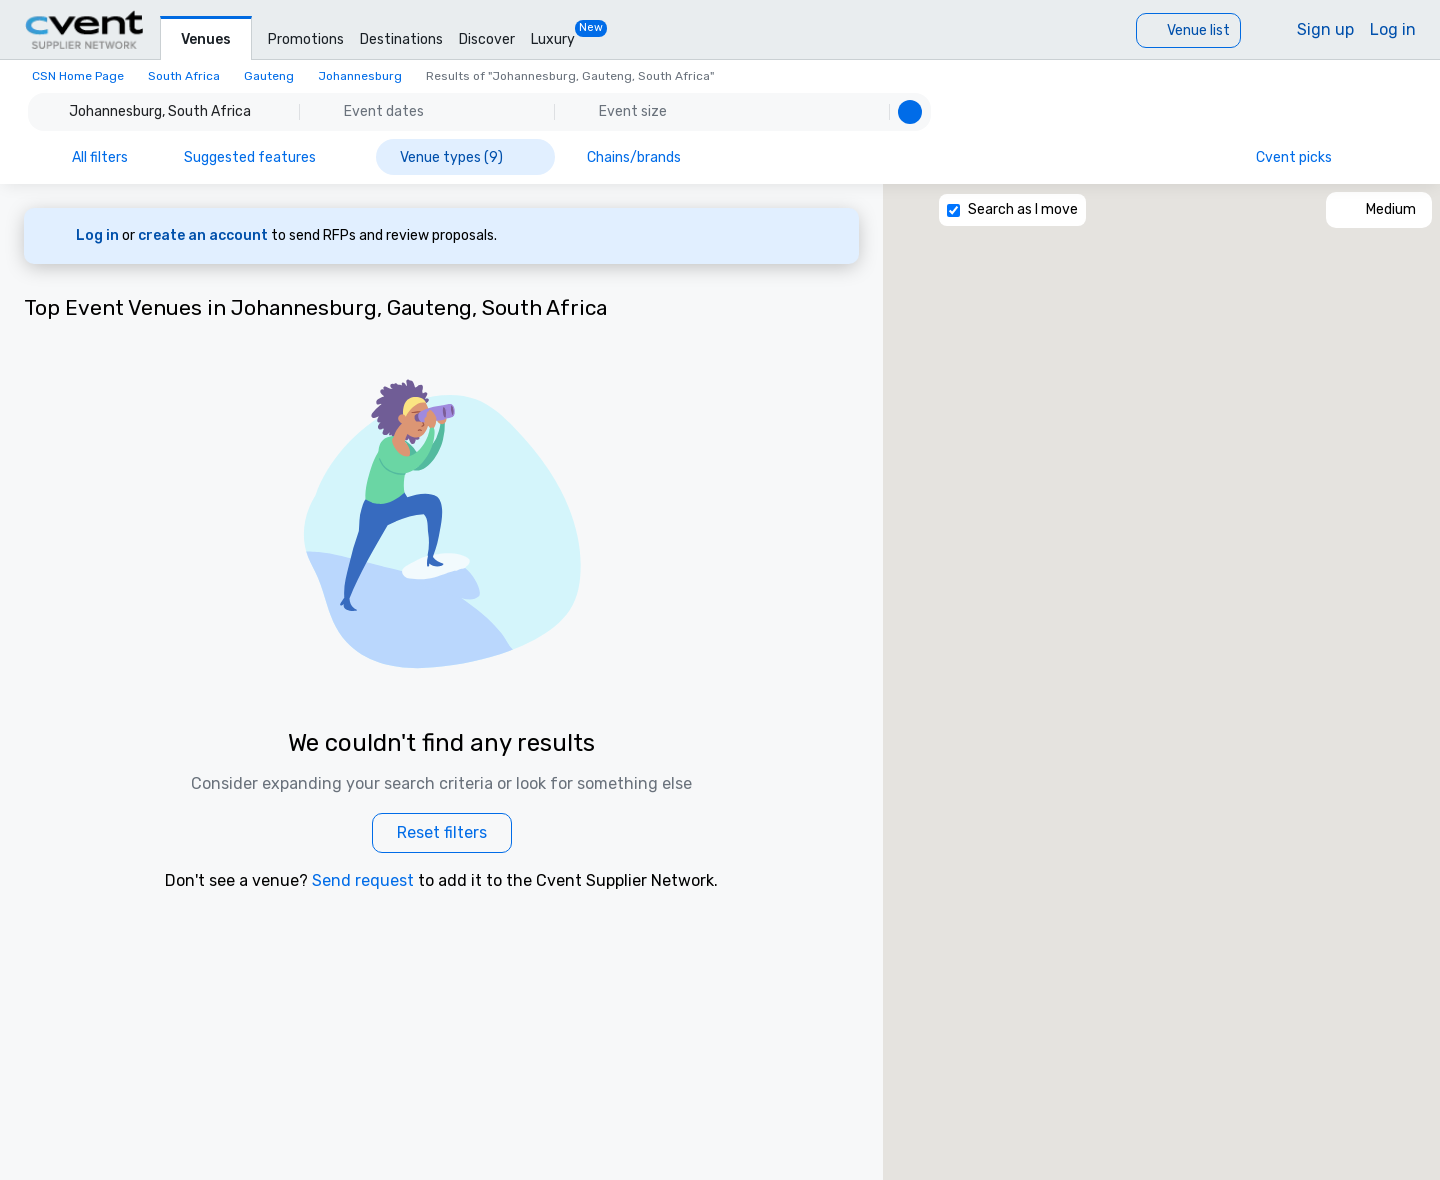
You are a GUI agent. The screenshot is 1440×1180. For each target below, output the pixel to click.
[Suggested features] (264, 157)
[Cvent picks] (1306, 157)
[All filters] (86, 157)
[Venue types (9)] (465, 157)
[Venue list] (1188, 30)
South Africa (184, 76)
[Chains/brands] (648, 157)
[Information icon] (1388, 157)
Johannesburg (360, 76)
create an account (204, 235)
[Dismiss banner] (831, 236)
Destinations (401, 39)
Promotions (306, 39)
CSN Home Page (78, 76)
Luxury (553, 39)
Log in (1393, 29)
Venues (206, 39)
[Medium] (1379, 210)
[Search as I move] (953, 210)
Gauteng (269, 76)
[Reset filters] (442, 833)
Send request (363, 880)
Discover (487, 39)
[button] (479, 112)
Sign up (1325, 29)
